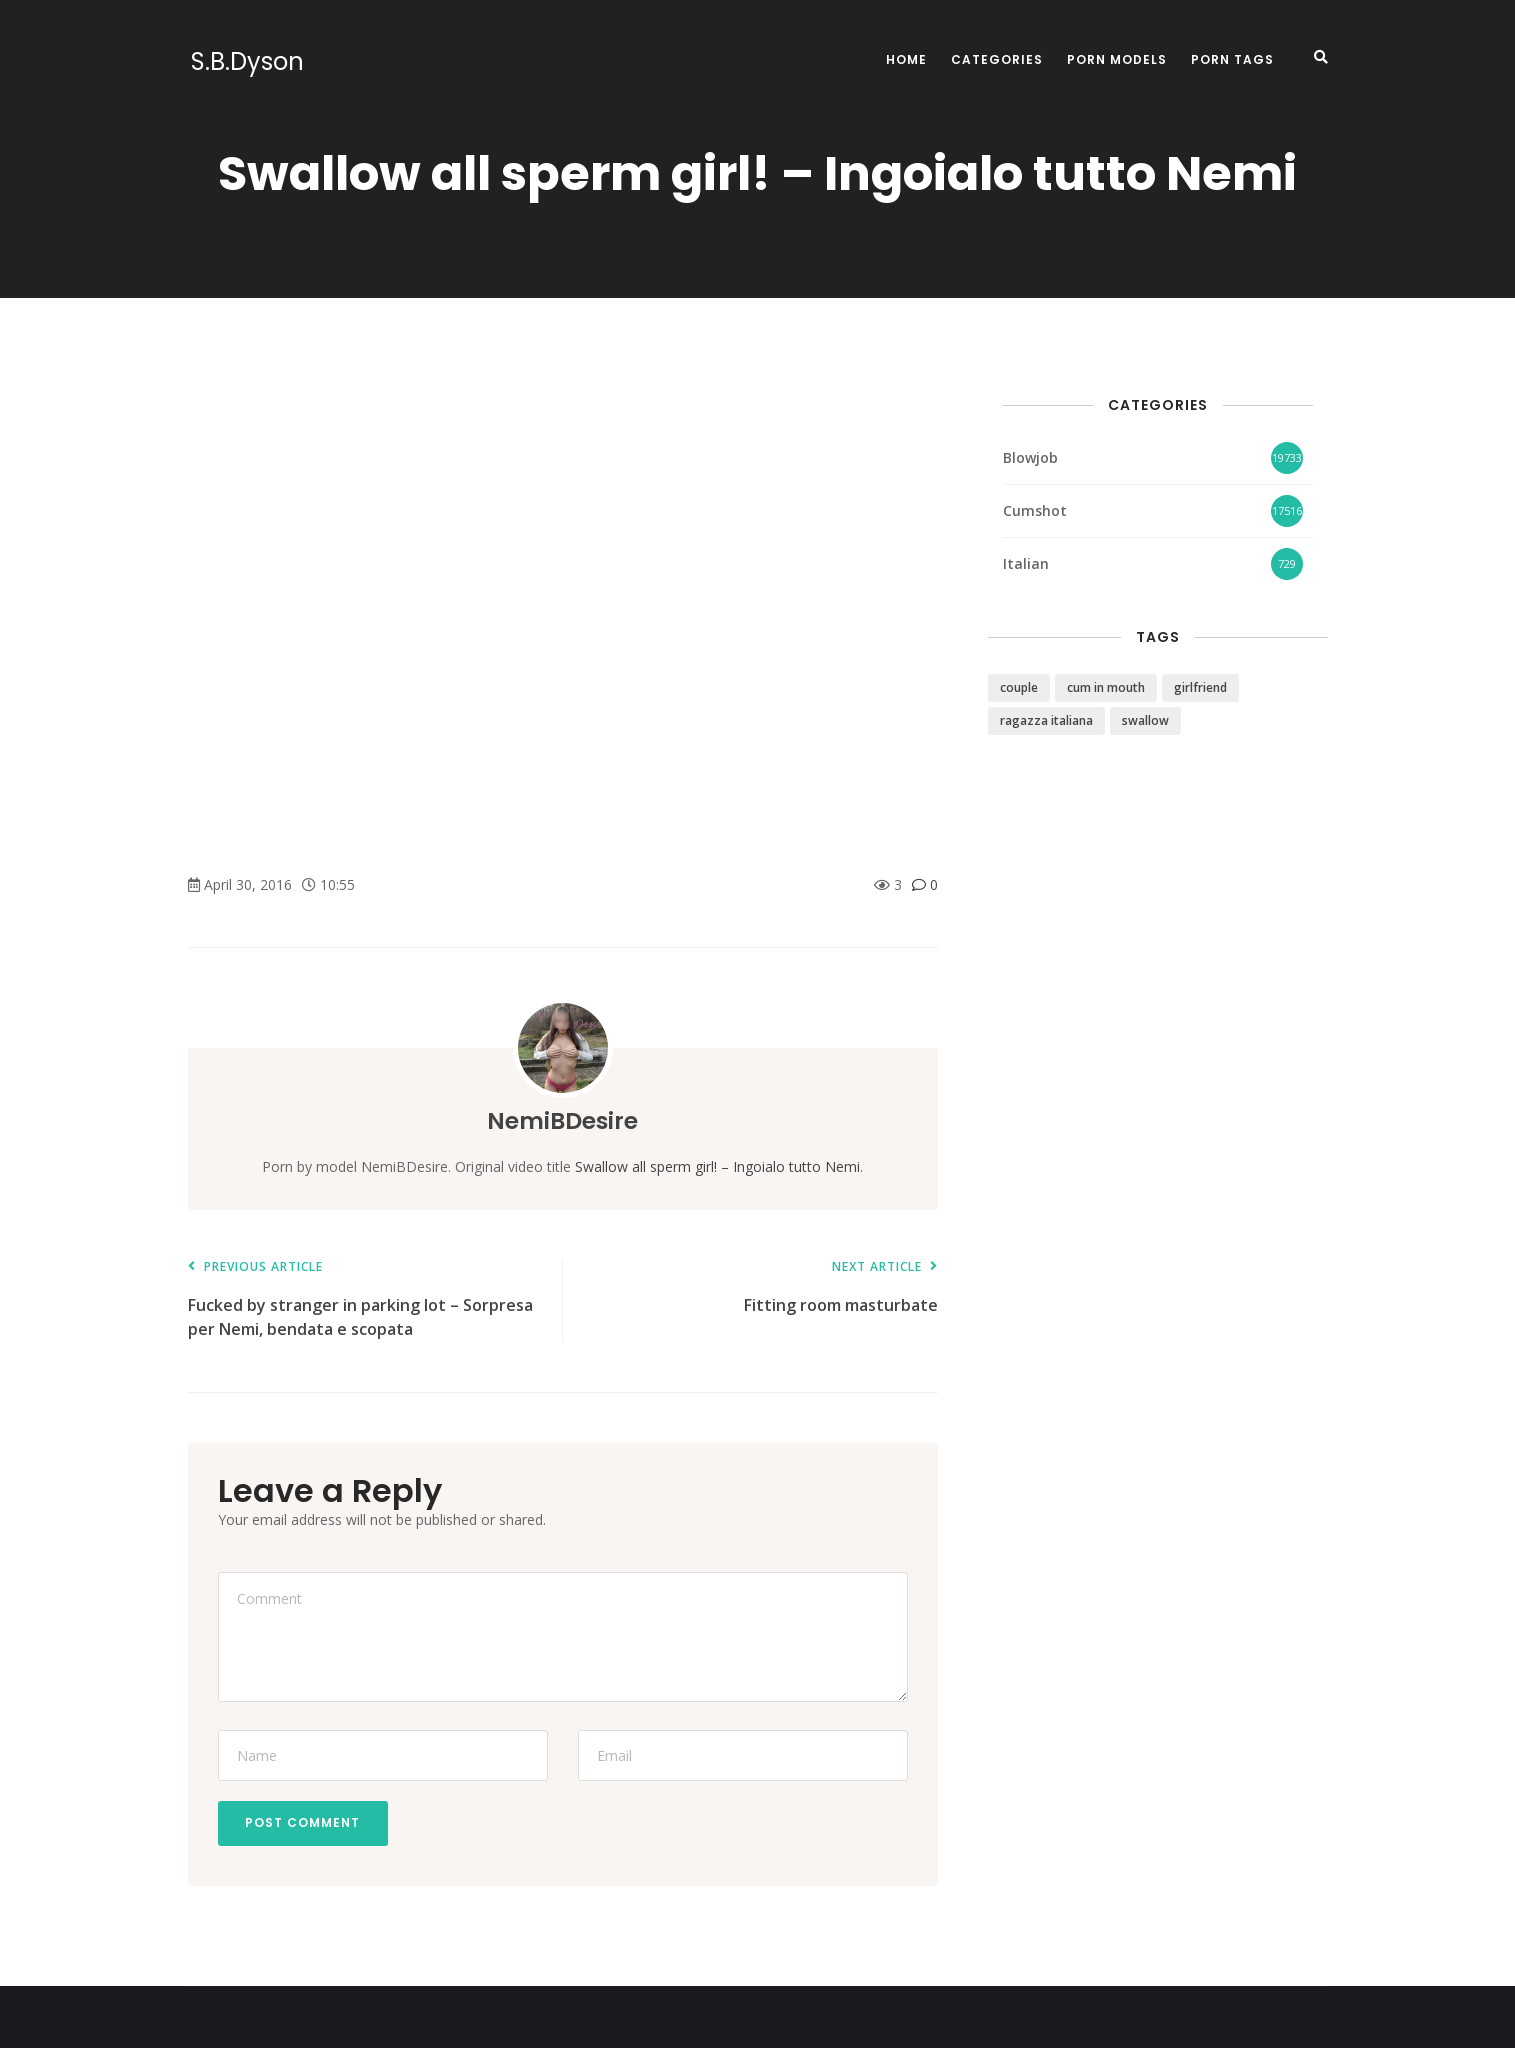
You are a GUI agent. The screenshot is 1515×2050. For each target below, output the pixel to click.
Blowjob (1030, 457)
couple (1019, 687)
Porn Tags (1232, 59)
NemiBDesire (562, 1120)
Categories (997, 59)
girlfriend (1200, 687)
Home (906, 59)
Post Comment (305, 1823)
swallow (1145, 720)
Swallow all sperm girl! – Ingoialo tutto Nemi (717, 1166)
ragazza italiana (1046, 720)
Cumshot (1035, 510)
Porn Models (1117, 59)
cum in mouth (1106, 687)
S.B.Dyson (244, 62)
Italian (1026, 563)
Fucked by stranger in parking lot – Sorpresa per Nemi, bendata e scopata (365, 1299)
